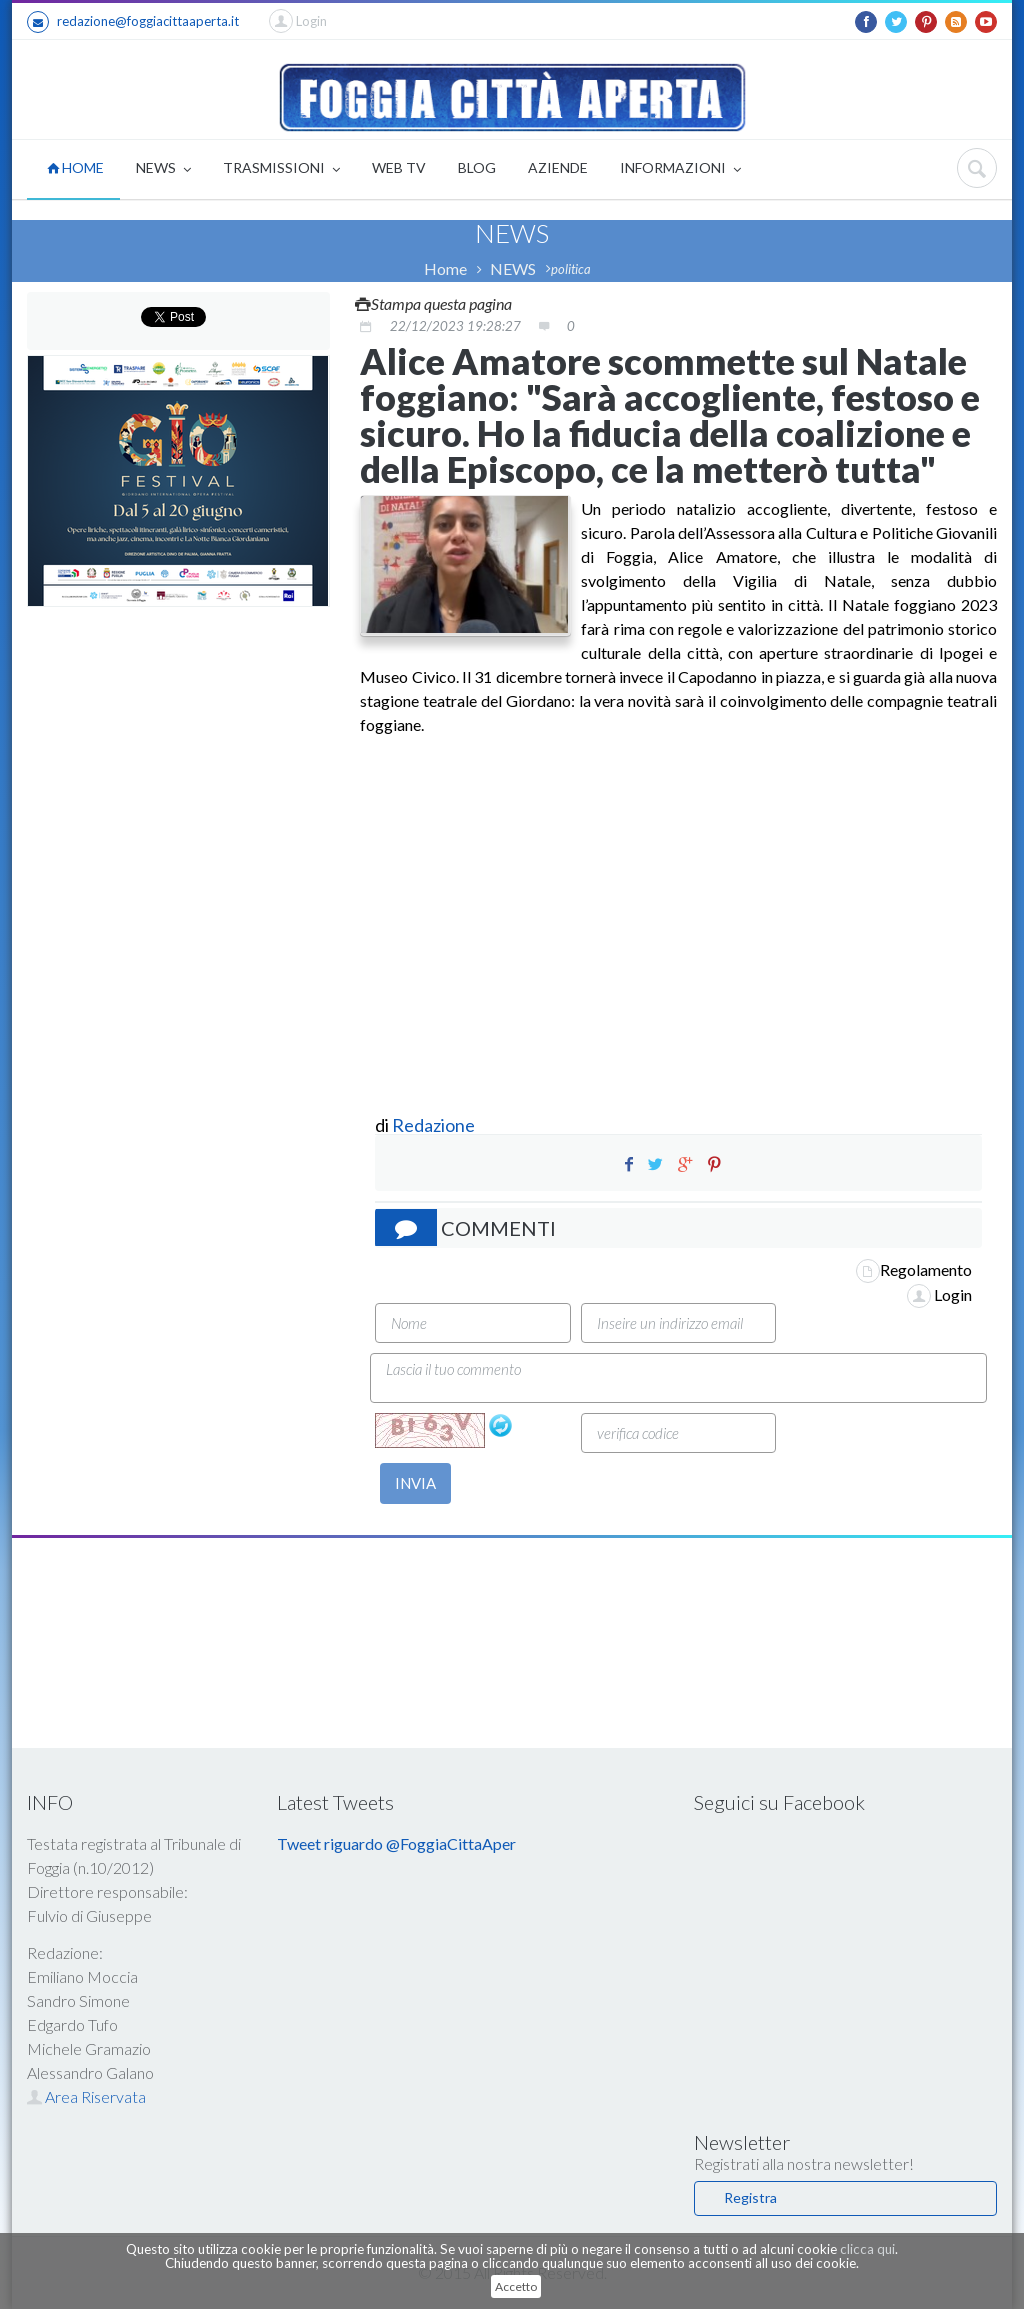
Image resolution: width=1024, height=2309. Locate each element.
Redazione (435, 1125)
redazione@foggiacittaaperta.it (133, 22)
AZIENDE (558, 167)
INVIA (415, 1483)
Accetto (516, 2286)
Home (445, 268)
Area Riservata (86, 2096)
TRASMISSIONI (281, 169)
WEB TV (399, 167)
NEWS (163, 169)
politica (571, 269)
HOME (75, 167)
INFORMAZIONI (680, 169)
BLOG (477, 167)
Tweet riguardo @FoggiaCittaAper (396, 1843)
